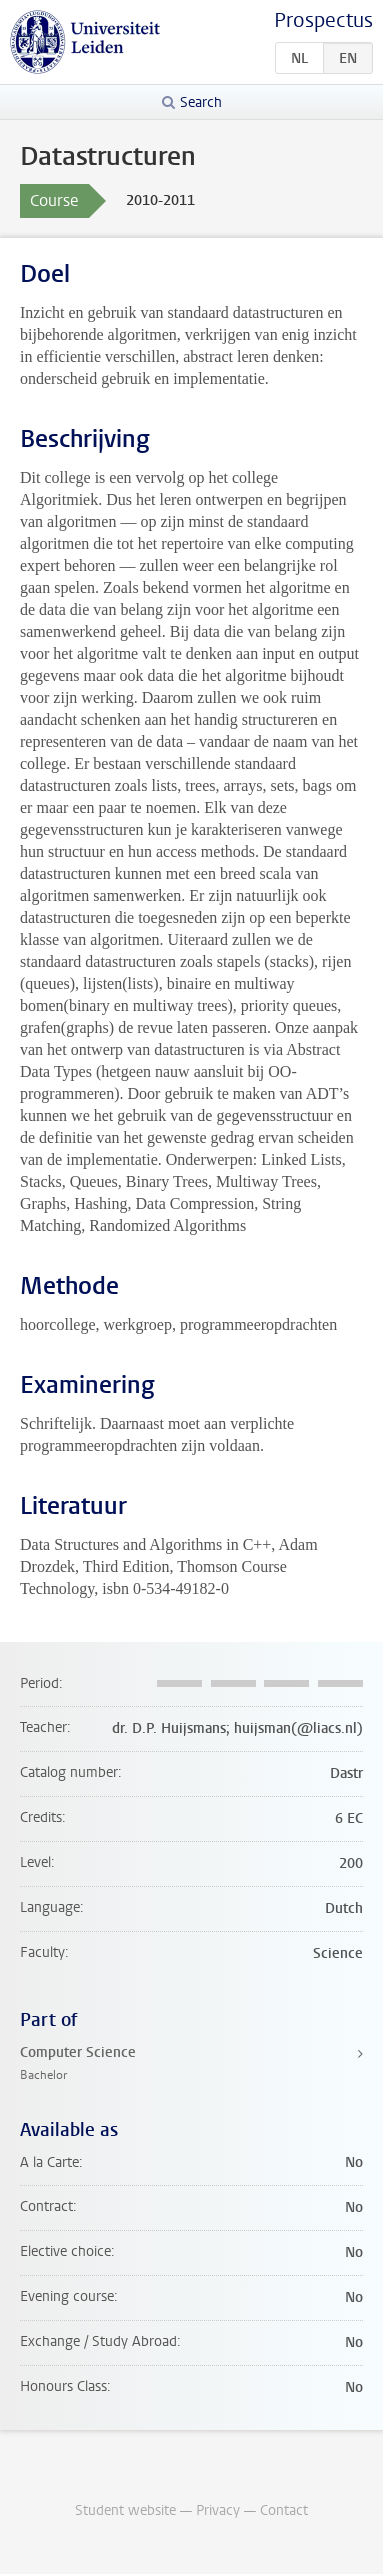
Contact (284, 2510)
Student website (125, 2510)
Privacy (218, 2510)
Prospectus (323, 20)
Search (201, 102)
